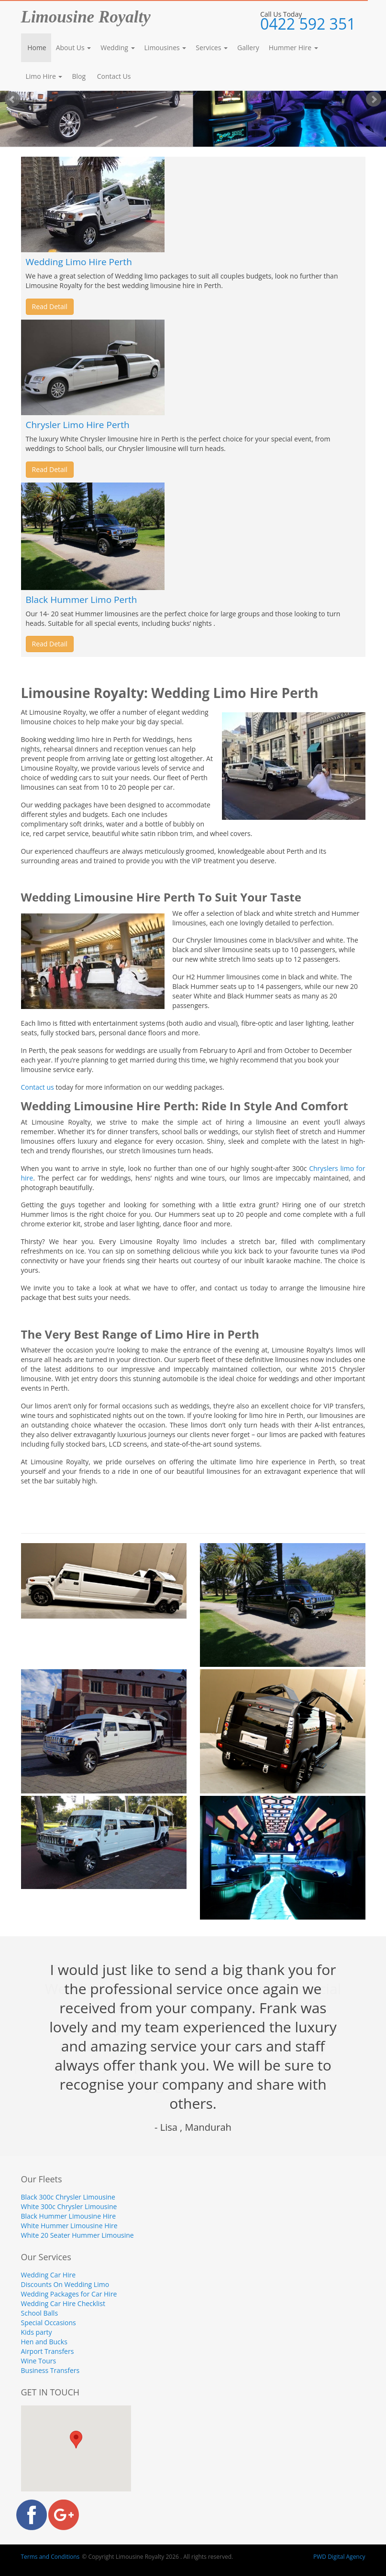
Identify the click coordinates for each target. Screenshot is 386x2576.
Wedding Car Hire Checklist (63, 2303)
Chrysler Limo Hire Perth (78, 425)
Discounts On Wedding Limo (65, 2284)
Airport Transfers (47, 2351)
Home (36, 47)
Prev (12, 99)
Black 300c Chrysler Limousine (68, 2196)
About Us (73, 47)
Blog (79, 76)
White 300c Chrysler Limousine (69, 2206)
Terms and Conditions (50, 2557)
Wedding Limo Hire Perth (79, 262)
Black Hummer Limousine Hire (68, 2216)
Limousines (165, 47)
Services (212, 47)
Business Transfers (50, 2370)
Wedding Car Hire (48, 2274)
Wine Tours (38, 2360)
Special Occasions (48, 2322)
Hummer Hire (293, 47)
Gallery (248, 47)
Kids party (36, 2332)
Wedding (117, 47)
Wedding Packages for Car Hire (69, 2293)
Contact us (37, 1087)
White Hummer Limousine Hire (69, 2225)
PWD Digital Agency (339, 2557)
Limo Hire (44, 76)
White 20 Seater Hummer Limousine (77, 2235)
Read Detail (49, 306)
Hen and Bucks (44, 2341)
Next (373, 99)
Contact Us (113, 76)
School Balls (39, 2313)
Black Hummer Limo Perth (81, 599)
